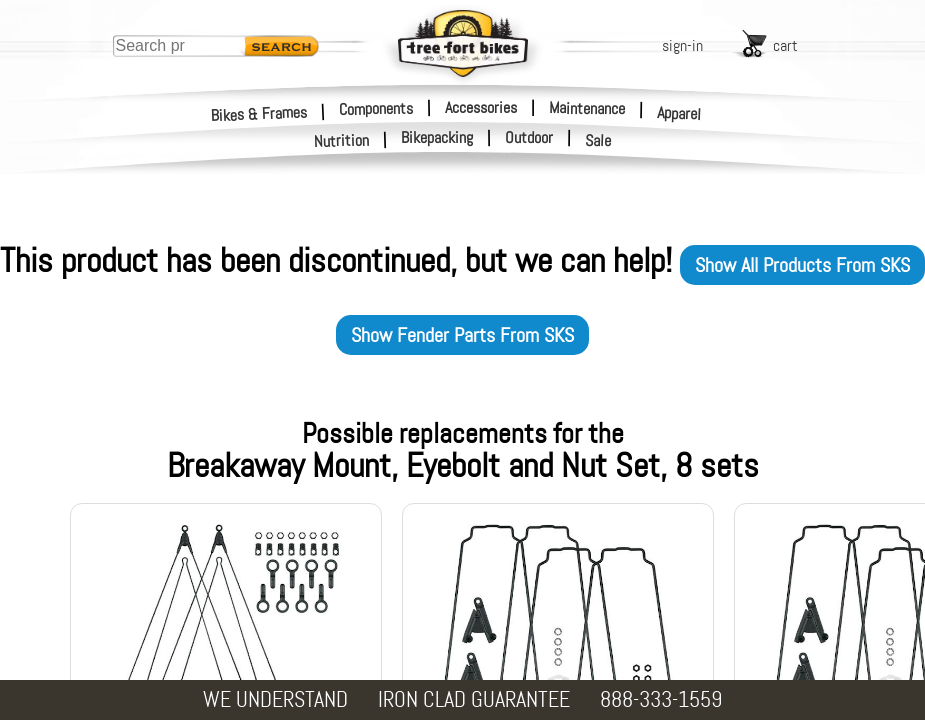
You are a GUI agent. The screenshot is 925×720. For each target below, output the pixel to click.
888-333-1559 (661, 699)
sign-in (682, 45)
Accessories (481, 107)
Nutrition (342, 140)
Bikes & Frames (259, 113)
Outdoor (529, 138)
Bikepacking (437, 138)
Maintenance (587, 108)
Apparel (679, 113)
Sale (598, 141)
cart (785, 45)
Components (376, 108)
